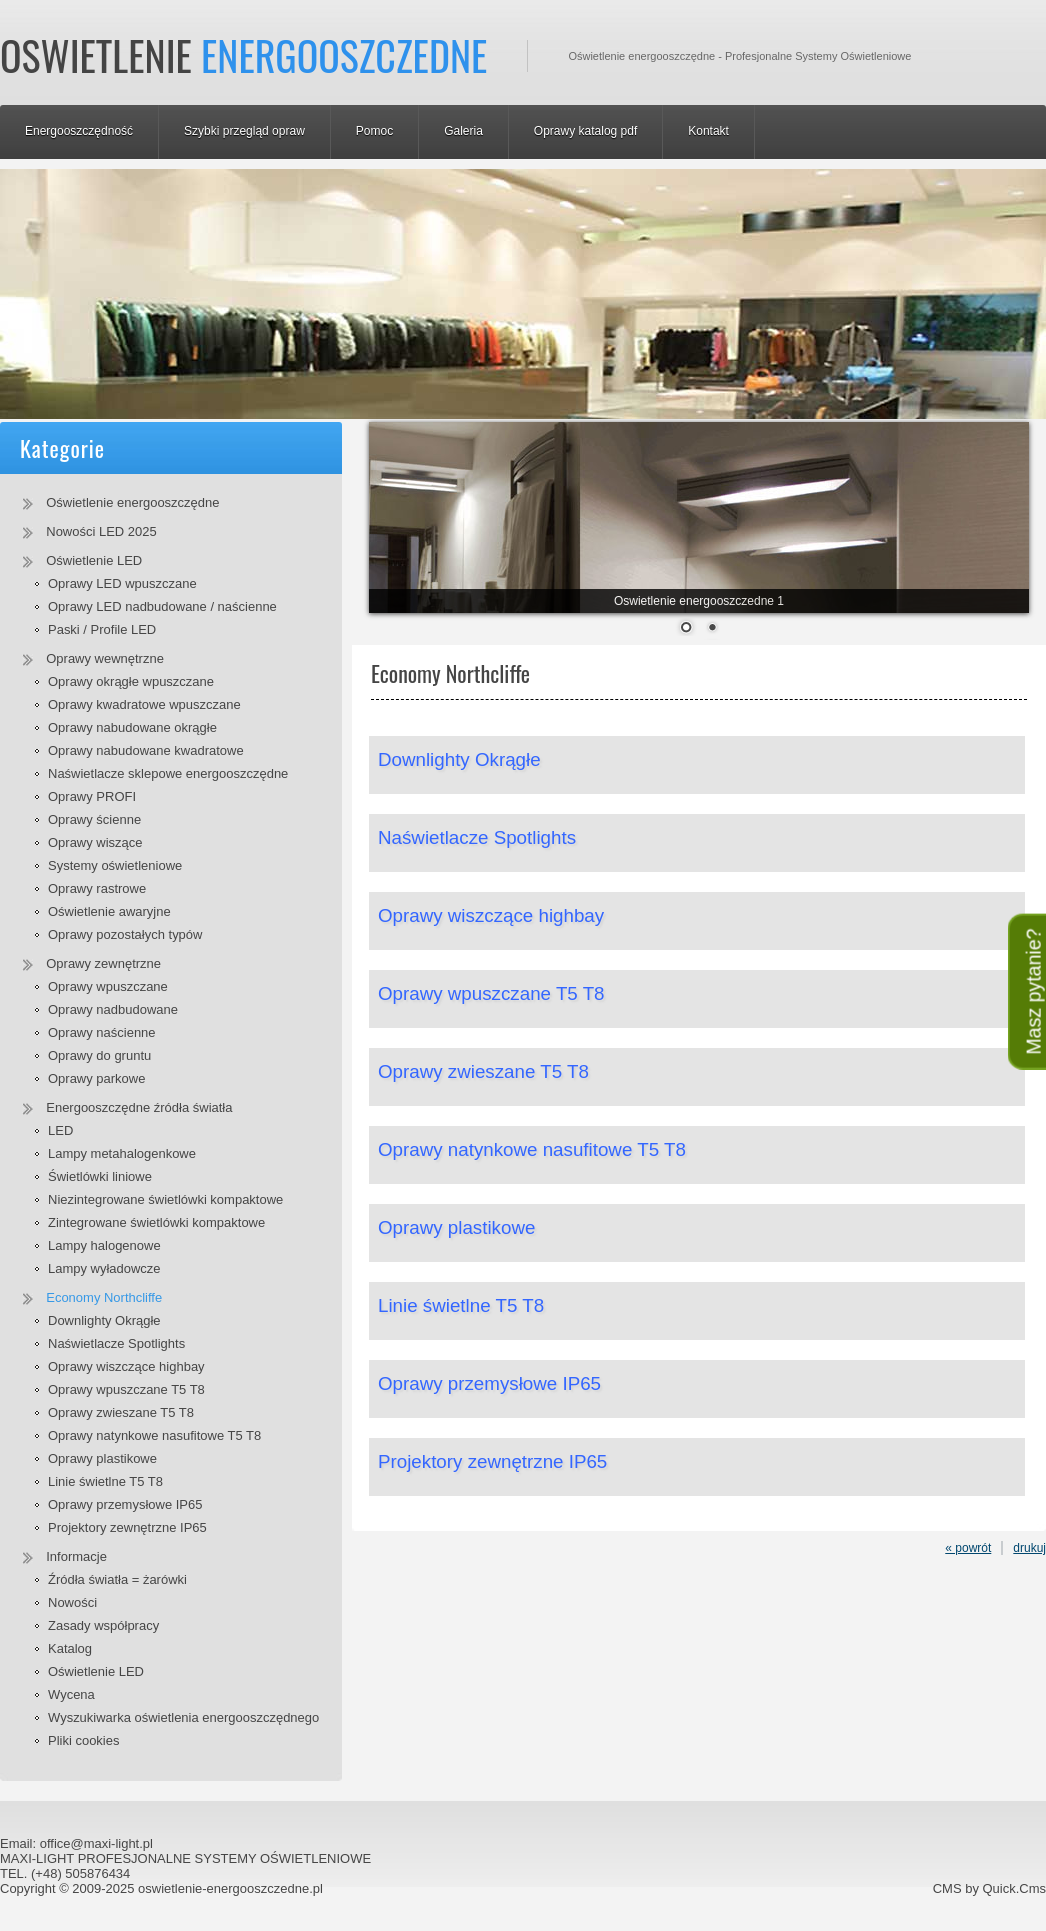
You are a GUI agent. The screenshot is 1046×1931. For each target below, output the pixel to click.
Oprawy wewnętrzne (105, 658)
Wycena (71, 1694)
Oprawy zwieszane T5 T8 (121, 1412)
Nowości (72, 1602)
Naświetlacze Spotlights (116, 1343)
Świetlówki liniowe (100, 1176)
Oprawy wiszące (95, 842)
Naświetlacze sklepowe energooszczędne (168, 773)
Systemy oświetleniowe (115, 865)
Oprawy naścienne (102, 1032)
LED (60, 1130)
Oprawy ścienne (94, 819)
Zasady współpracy (103, 1625)
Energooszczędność (79, 131)
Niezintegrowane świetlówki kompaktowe (165, 1199)
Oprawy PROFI (92, 796)
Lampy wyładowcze (104, 1268)
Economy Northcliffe (104, 1297)
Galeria (463, 131)
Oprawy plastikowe (102, 1458)
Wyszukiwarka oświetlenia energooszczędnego (183, 1717)
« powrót (968, 1548)
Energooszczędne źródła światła (139, 1107)
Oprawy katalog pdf (585, 131)
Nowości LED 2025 (101, 531)
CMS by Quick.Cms (989, 1888)
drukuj (1029, 1548)
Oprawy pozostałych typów (125, 934)
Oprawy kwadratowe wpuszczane (144, 704)
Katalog (70, 1648)
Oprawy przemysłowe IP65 (125, 1504)
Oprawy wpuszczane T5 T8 (126, 1389)
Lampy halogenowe (104, 1245)
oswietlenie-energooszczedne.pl (230, 1888)
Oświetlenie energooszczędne (132, 502)
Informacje (76, 1556)
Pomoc (374, 131)
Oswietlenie (243, 55)
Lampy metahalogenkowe (122, 1153)
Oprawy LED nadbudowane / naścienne (162, 606)
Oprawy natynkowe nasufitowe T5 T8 (154, 1435)
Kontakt (708, 131)
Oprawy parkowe (96, 1078)
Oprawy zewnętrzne (103, 963)
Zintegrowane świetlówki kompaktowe (156, 1222)
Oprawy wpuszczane (108, 986)
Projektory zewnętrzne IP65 (127, 1527)
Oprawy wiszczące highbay (126, 1366)
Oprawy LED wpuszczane (122, 583)
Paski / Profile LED (102, 629)
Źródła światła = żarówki (117, 1579)
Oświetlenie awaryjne (109, 911)
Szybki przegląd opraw (244, 131)
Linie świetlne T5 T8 (105, 1481)
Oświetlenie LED (94, 560)
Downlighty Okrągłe (104, 1320)
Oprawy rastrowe (97, 888)
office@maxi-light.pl (96, 1843)
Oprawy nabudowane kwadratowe (146, 750)
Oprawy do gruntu (99, 1055)
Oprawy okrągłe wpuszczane (131, 681)
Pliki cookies (83, 1740)
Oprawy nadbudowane (113, 1009)
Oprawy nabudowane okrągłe (132, 727)
